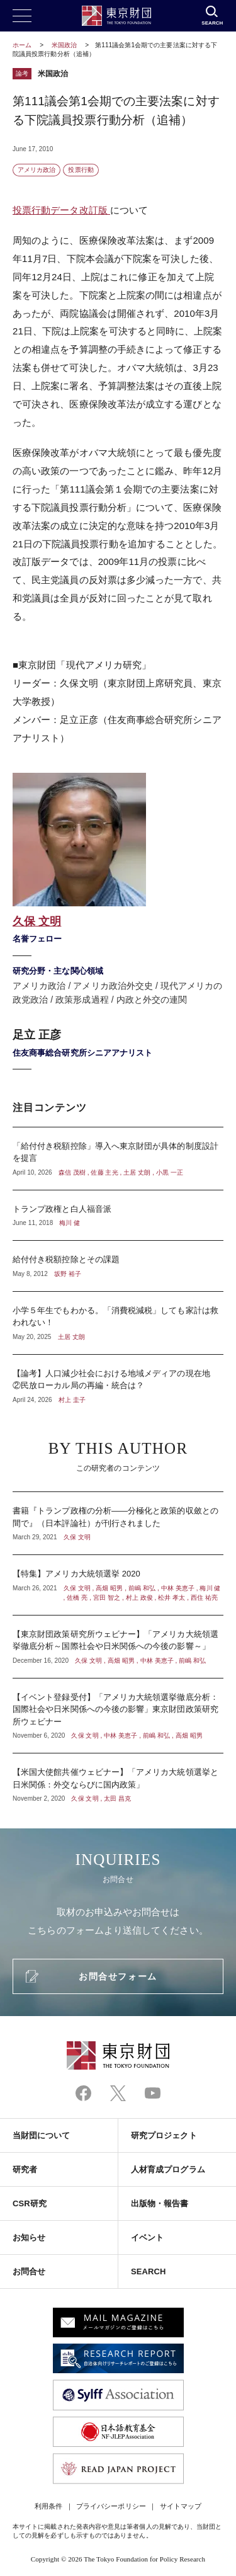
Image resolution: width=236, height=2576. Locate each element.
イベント (147, 2237)
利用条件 (48, 2506)
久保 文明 (37, 921)
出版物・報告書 (160, 2203)
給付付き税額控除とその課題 (118, 1266)
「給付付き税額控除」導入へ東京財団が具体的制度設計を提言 (118, 1158)
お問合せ (29, 2271)
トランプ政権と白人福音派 (118, 1215)
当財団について (41, 2135)
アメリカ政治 (36, 169)
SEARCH (148, 2271)
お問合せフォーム (118, 1976)
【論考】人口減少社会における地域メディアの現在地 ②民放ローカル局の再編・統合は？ (118, 1380)
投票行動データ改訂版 (61, 210)
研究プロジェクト (164, 2135)
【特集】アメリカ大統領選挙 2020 (118, 1585)
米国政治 (65, 45)
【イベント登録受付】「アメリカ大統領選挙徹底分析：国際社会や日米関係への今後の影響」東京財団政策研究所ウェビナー (118, 1715)
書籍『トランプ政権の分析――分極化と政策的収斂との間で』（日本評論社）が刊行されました (118, 1523)
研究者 (25, 2169)
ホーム (22, 45)
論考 (22, 73)
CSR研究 (30, 2203)
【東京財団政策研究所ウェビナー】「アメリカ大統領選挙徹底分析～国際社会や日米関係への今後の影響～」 (118, 1647)
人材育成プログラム (168, 2169)
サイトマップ (180, 2506)
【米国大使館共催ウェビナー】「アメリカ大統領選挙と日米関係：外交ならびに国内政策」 (118, 1778)
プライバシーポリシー (111, 2506)
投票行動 (80, 169)
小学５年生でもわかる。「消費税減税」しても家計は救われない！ (118, 1323)
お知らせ (29, 2237)
